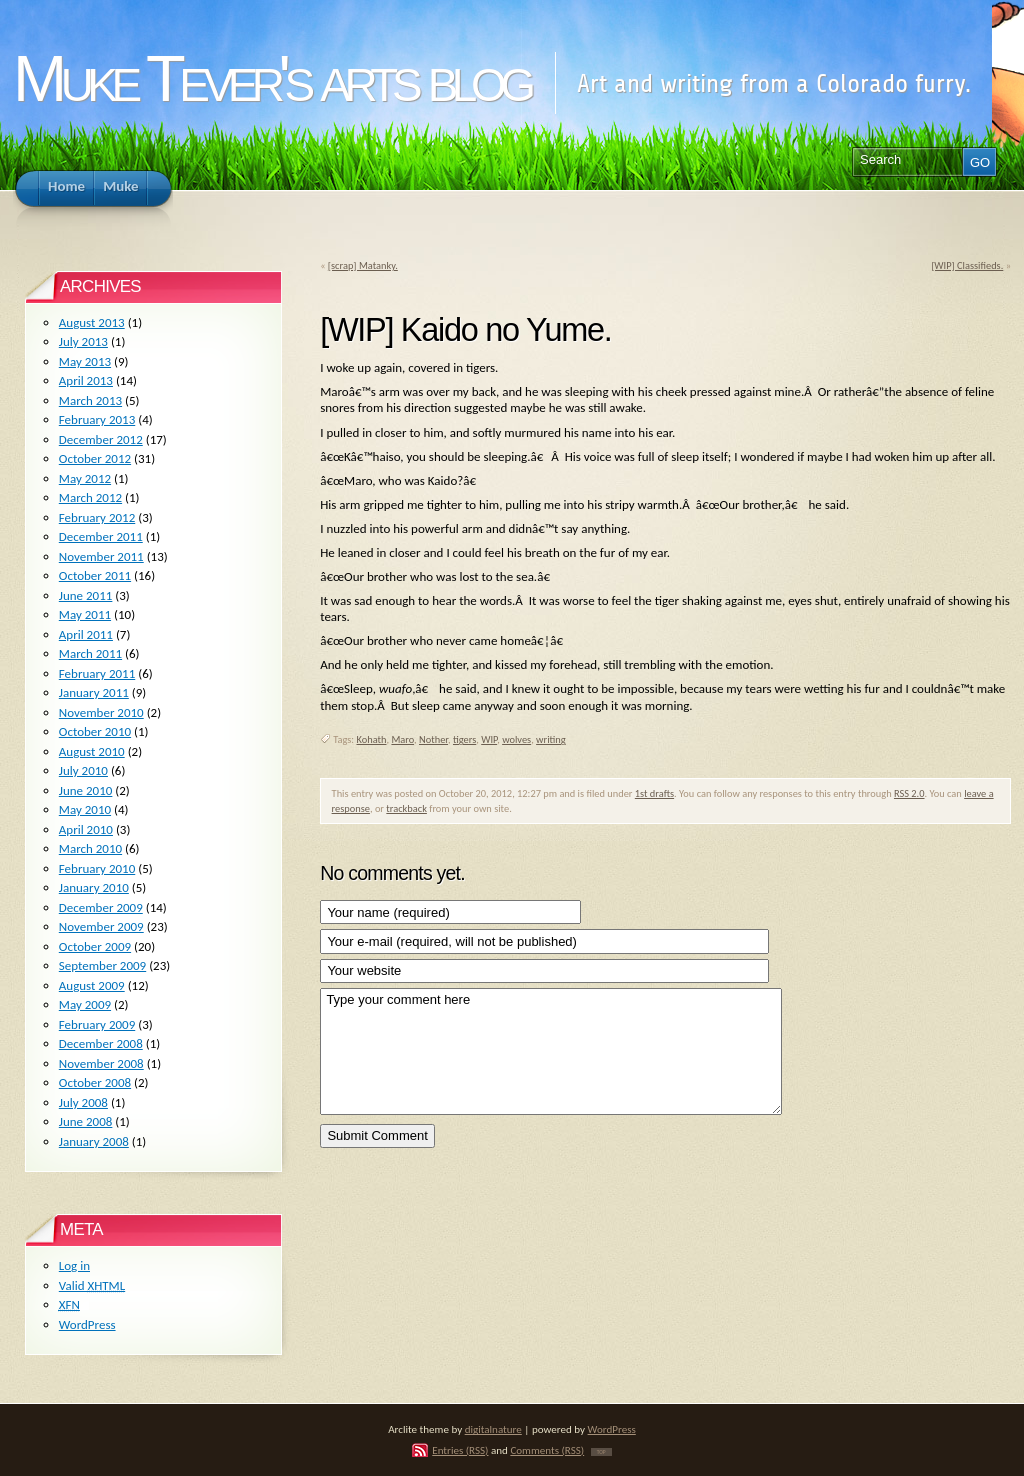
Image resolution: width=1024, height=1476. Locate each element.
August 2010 (92, 751)
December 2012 (101, 439)
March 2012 (90, 497)
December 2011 (101, 536)
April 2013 (86, 380)
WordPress (87, 1324)
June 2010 (86, 790)
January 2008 (94, 1141)
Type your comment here (550, 1051)
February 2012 (97, 517)
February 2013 (97, 419)
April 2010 (86, 829)
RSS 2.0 (909, 793)
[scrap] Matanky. (363, 265)
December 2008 (101, 1043)
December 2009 (101, 907)
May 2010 (85, 809)
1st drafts (654, 793)
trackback (406, 808)
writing (551, 739)
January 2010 (94, 887)
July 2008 (83, 1102)
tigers (464, 739)
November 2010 (101, 712)
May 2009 (85, 1004)
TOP (601, 1452)
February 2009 (97, 1024)
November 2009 (101, 926)
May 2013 (85, 361)
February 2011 (97, 673)
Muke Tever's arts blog (271, 78)
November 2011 (101, 556)
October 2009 (95, 946)
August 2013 (92, 322)
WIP (489, 739)
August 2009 (92, 985)
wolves (516, 739)
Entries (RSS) (460, 1450)
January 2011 (94, 692)
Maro (402, 739)
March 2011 (90, 653)
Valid (92, 1285)
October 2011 (95, 575)
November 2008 (101, 1063)
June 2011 (86, 595)
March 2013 (90, 400)
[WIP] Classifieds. (967, 265)
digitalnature (493, 1429)
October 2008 (95, 1082)
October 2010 (95, 731)
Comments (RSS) (547, 1450)
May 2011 (85, 614)
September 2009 (102, 965)
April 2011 (86, 634)
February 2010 (97, 868)
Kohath (372, 739)
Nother (433, 739)
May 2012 (85, 478)
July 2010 (83, 770)
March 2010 (90, 848)
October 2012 (95, 458)
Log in (74, 1265)
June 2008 (86, 1121)
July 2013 (83, 341)
